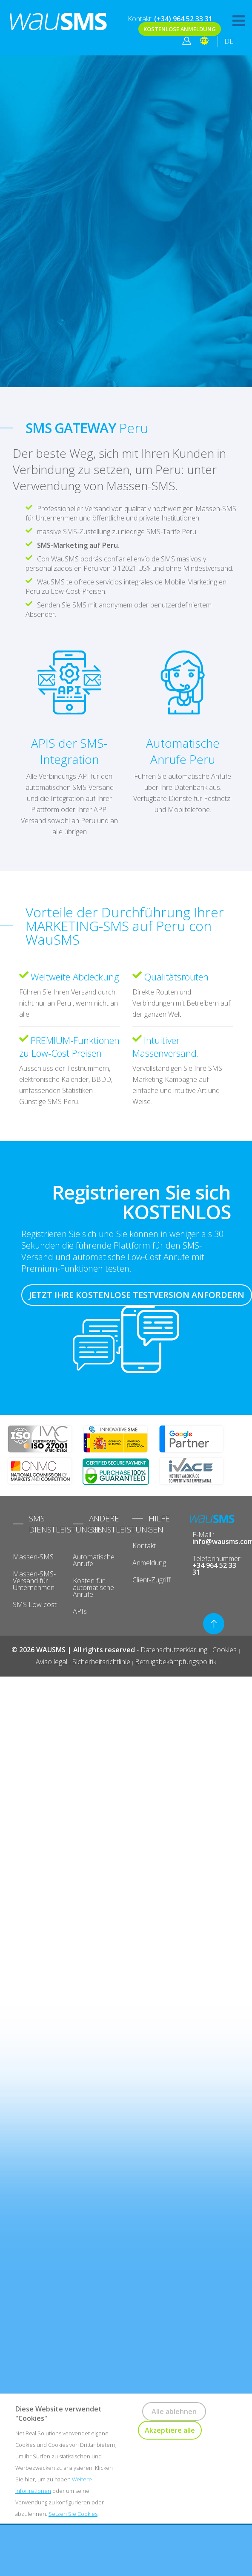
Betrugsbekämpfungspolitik (175, 1661)
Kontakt (144, 1545)
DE (228, 41)
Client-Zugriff (151, 1579)
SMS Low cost (35, 1604)
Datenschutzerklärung (174, 1649)
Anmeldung (149, 1562)
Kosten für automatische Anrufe (93, 1587)
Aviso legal (52, 1661)
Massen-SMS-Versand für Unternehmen (34, 1580)
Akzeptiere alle (170, 2430)
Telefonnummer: (216, 1565)
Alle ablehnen (174, 2411)
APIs (80, 1611)
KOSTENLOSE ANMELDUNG (179, 29)
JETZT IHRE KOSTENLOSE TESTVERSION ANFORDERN (136, 1295)
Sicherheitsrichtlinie (101, 1661)
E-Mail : (216, 1538)
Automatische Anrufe (94, 1560)
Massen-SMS (33, 1556)
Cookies (225, 1649)
